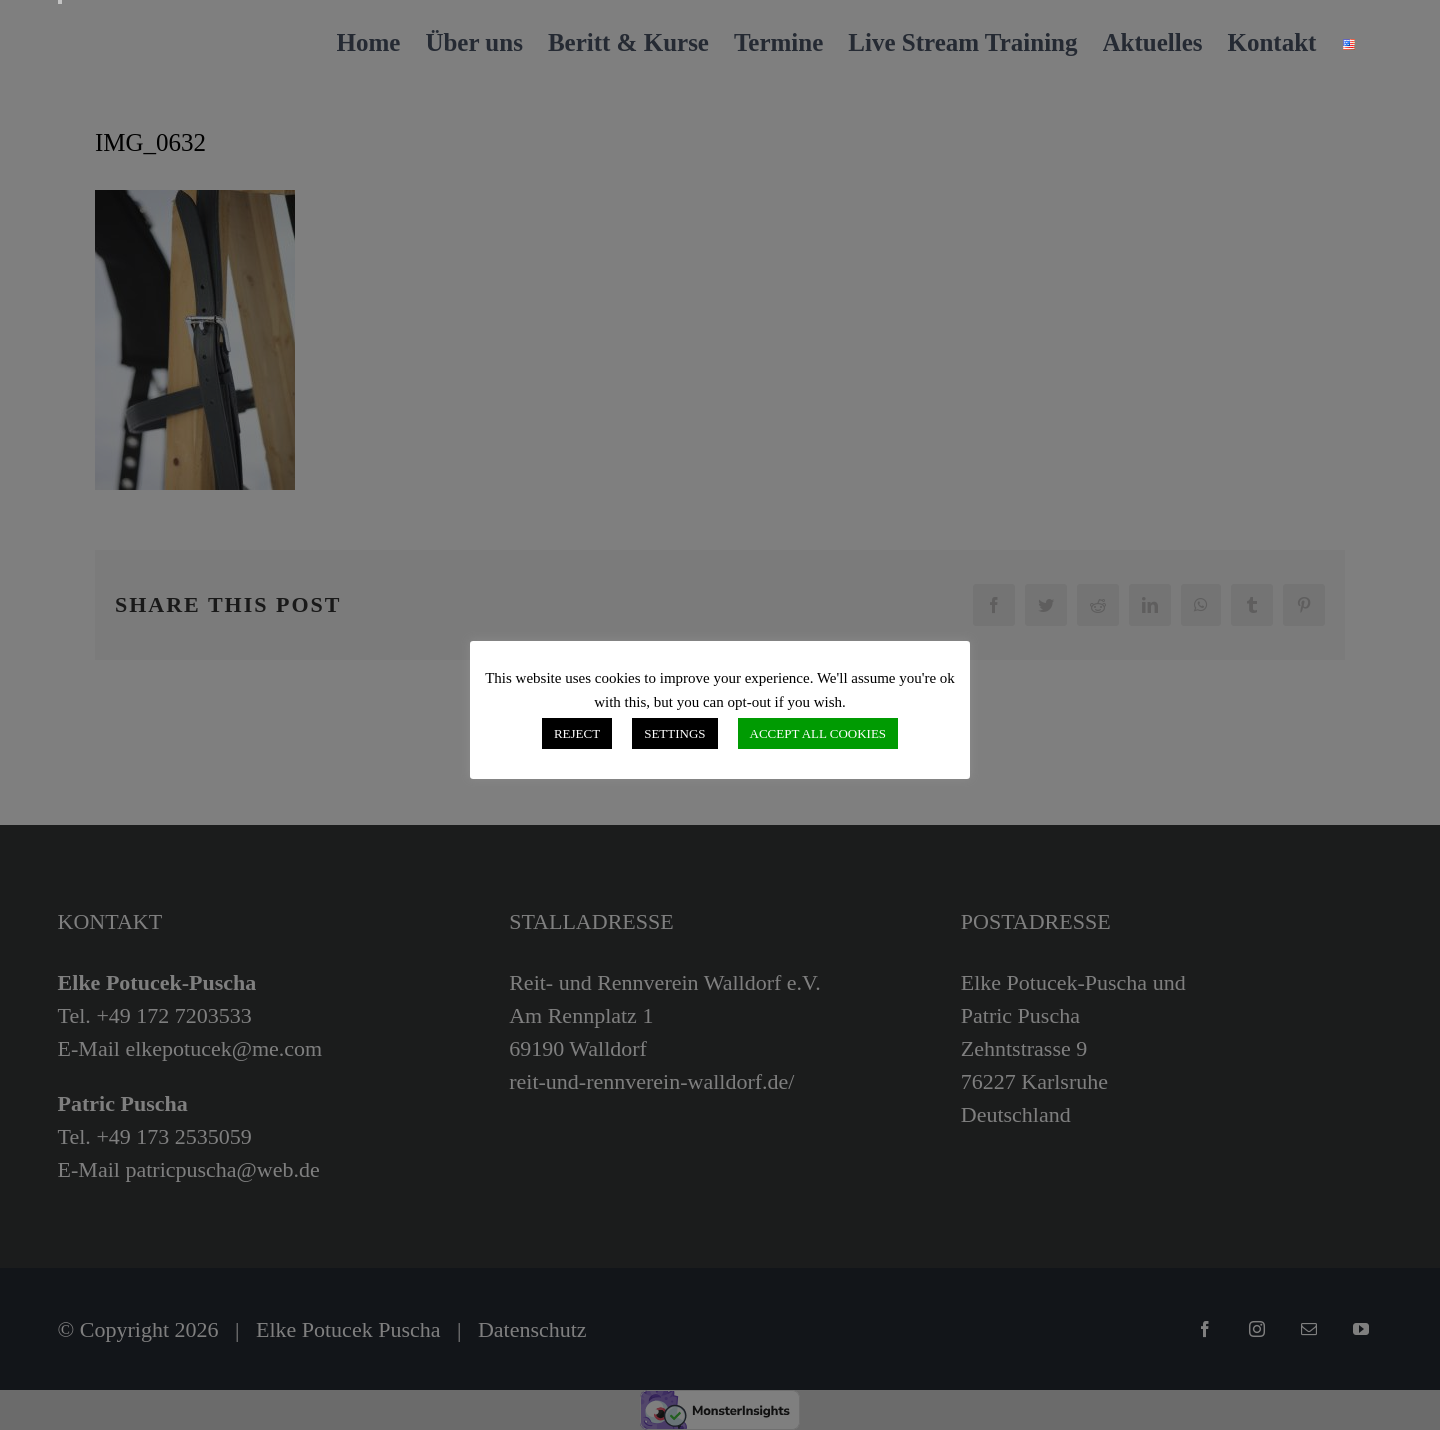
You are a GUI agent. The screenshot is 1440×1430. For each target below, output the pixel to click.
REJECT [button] (577, 733)
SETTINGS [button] (674, 733)
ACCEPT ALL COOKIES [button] (818, 733)
